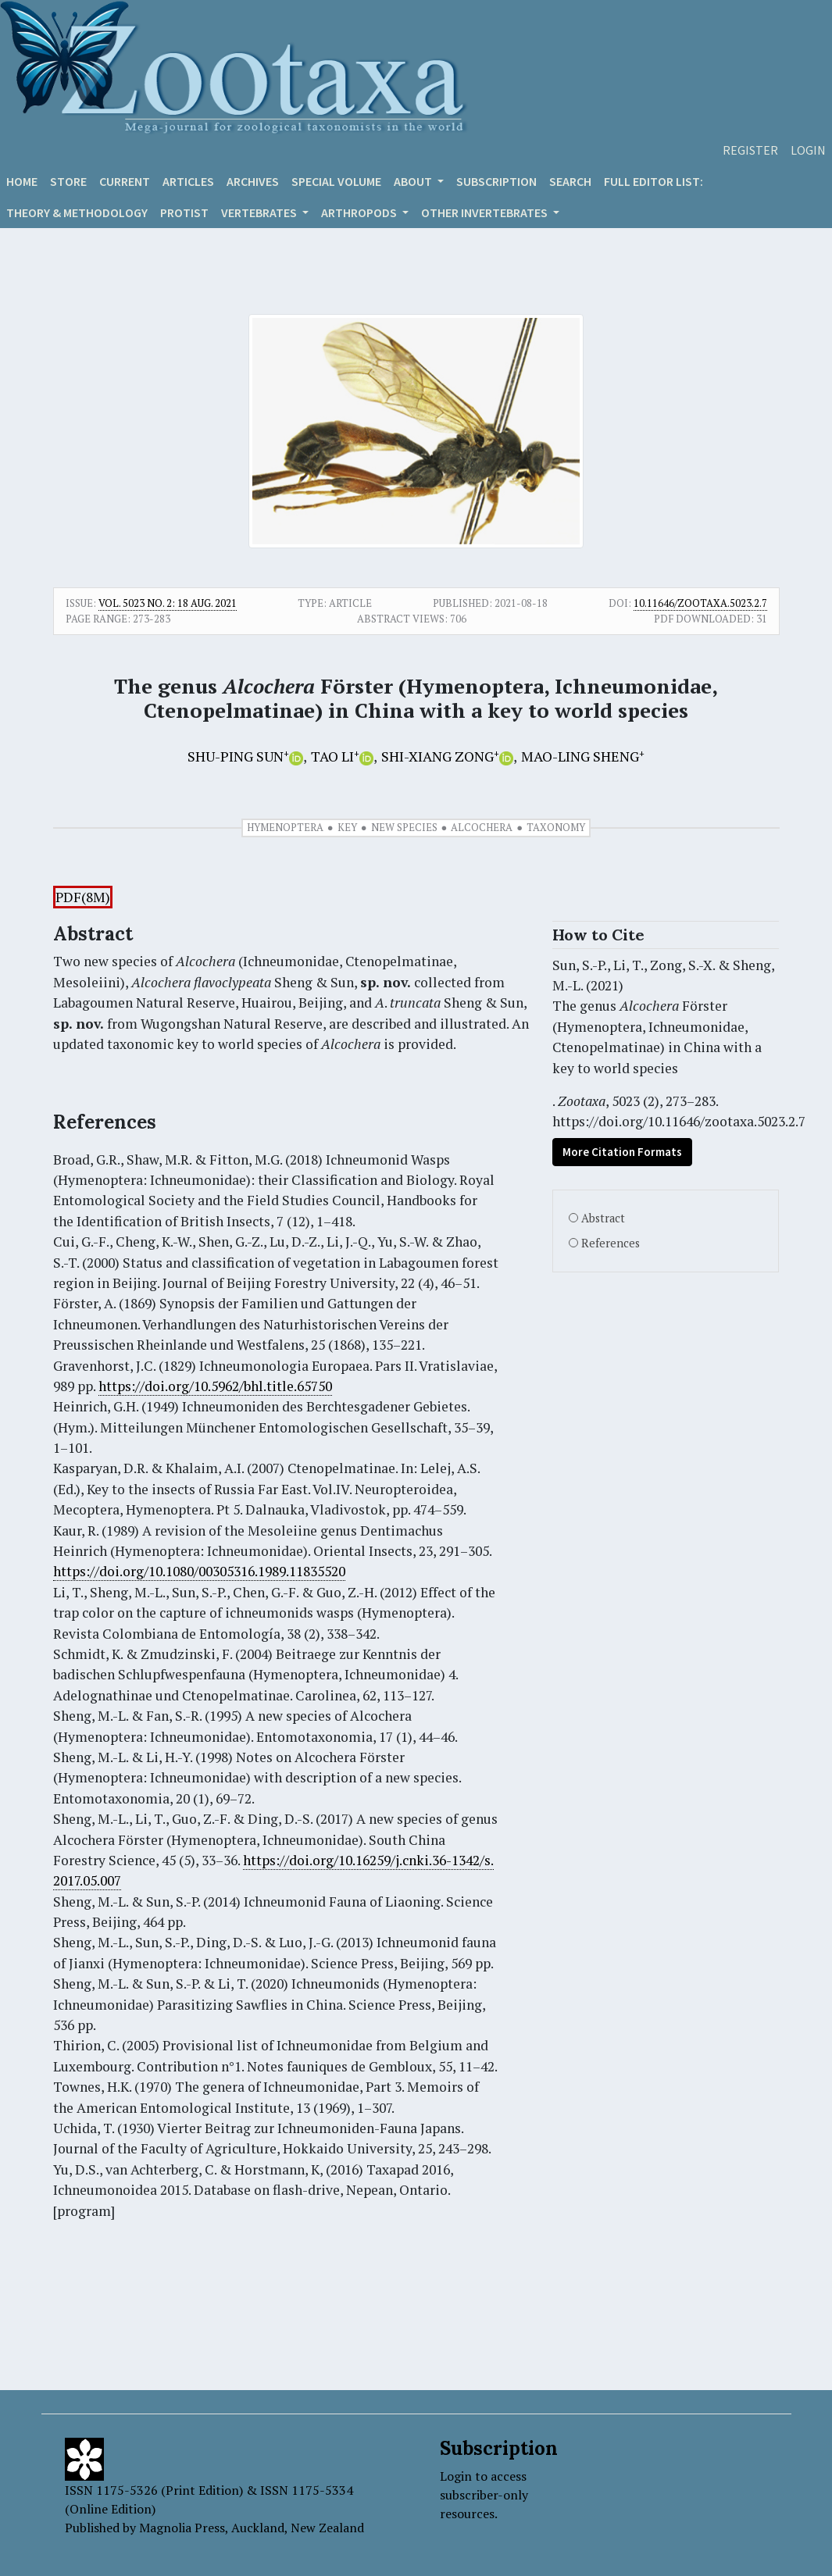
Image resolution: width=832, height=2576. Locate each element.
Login (808, 150)
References (610, 1243)
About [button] (414, 181)
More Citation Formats (622, 1151)
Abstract (603, 1218)
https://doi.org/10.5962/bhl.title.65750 (215, 1386)
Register (750, 150)
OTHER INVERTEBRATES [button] (485, 212)
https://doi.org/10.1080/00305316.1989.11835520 (199, 1571)
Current (124, 181)
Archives (253, 181)
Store (68, 181)
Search (570, 181)
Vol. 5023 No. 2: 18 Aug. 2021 (167, 603)
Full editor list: (653, 181)
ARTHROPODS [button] (360, 212)
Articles (188, 181)
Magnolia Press (182, 2527)
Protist (184, 212)
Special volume (336, 181)
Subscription (496, 181)
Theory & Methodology (77, 212)
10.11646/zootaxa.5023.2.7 (700, 603)
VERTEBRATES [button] (260, 212)
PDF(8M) (82, 897)
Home (21, 181)
